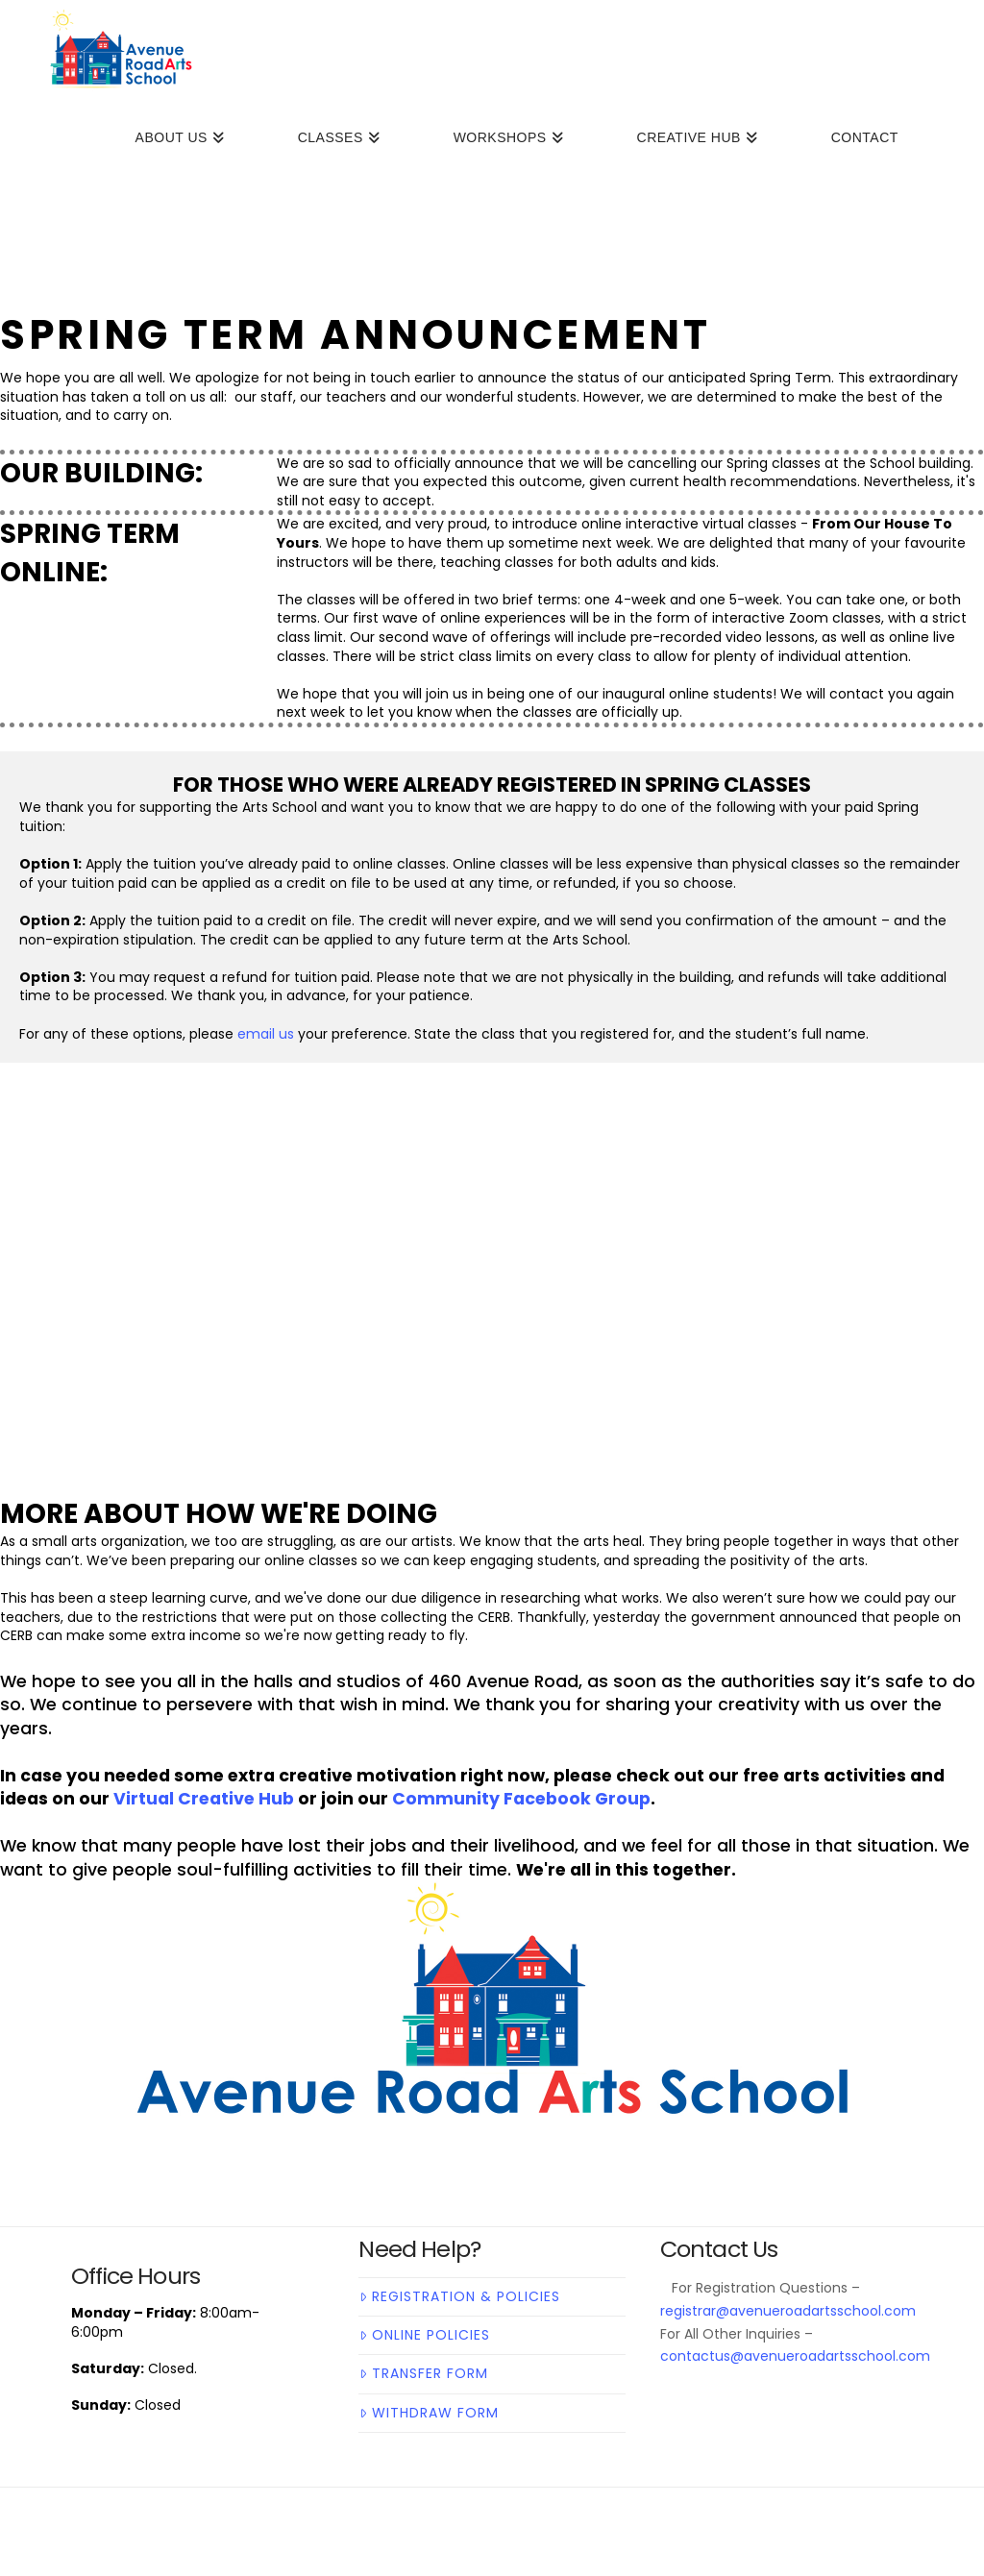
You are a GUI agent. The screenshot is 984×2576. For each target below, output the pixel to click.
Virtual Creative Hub (203, 1798)
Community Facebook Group (521, 1798)
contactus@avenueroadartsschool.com (795, 2356)
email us (265, 1033)
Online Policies (424, 2334)
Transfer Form (423, 2373)
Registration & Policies (459, 2296)
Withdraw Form (428, 2412)
